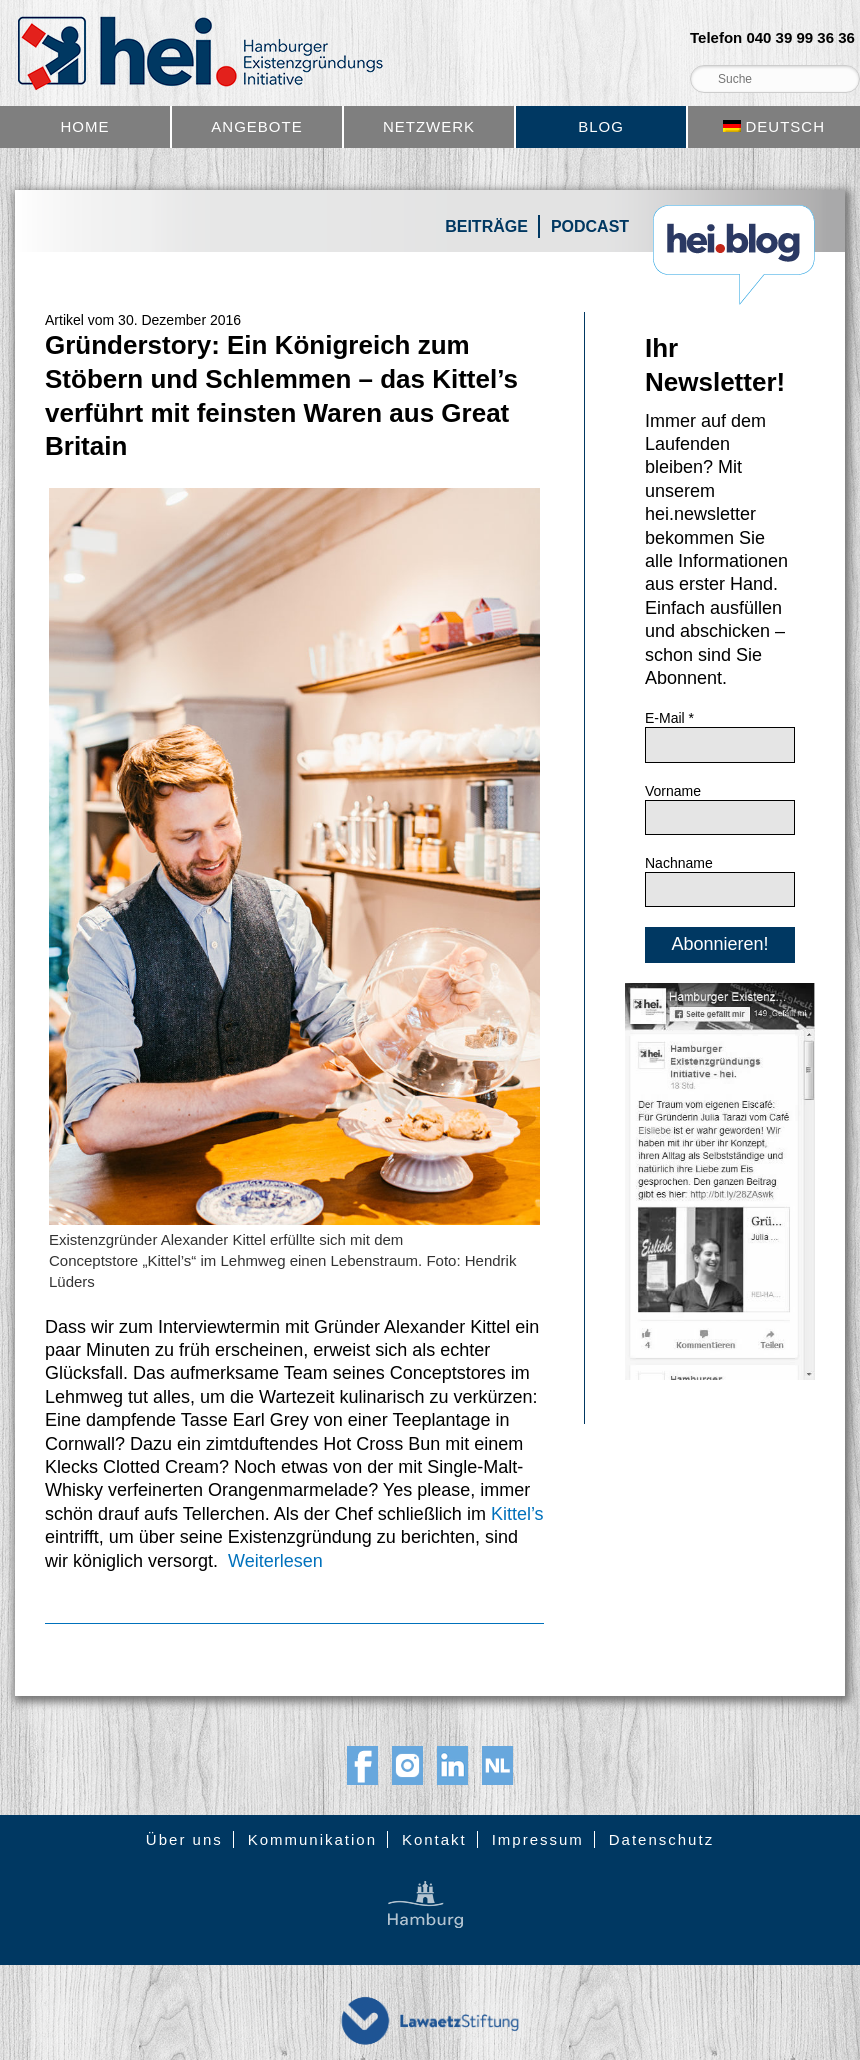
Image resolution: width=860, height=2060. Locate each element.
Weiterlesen (275, 1561)
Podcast (590, 226)
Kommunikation (312, 1839)
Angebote (256, 126)
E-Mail (669, 718)
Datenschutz (661, 1839)
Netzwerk (429, 126)
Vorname (673, 791)
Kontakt (434, 1839)
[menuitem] (774, 127)
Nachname (679, 863)
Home (85, 126)
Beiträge (486, 226)
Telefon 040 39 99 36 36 (772, 38)
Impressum (538, 1839)
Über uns (184, 1839)
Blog (601, 126)
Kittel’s (517, 1514)
